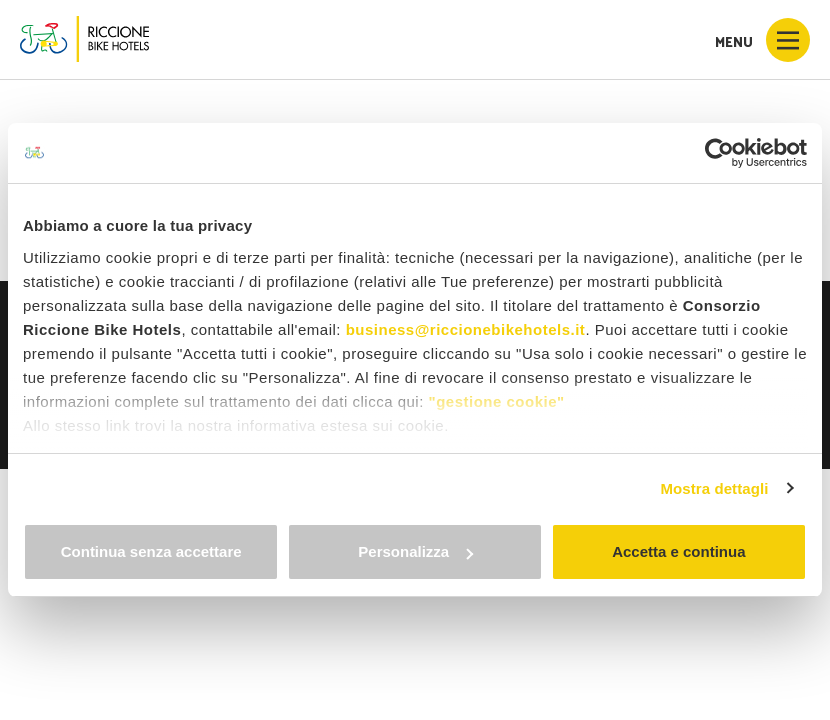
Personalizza (415, 551)
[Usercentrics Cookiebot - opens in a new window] (719, 153)
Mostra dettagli (714, 488)
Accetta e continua (678, 551)
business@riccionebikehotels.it (466, 329)
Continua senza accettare (151, 551)
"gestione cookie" (497, 401)
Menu (762, 40)
